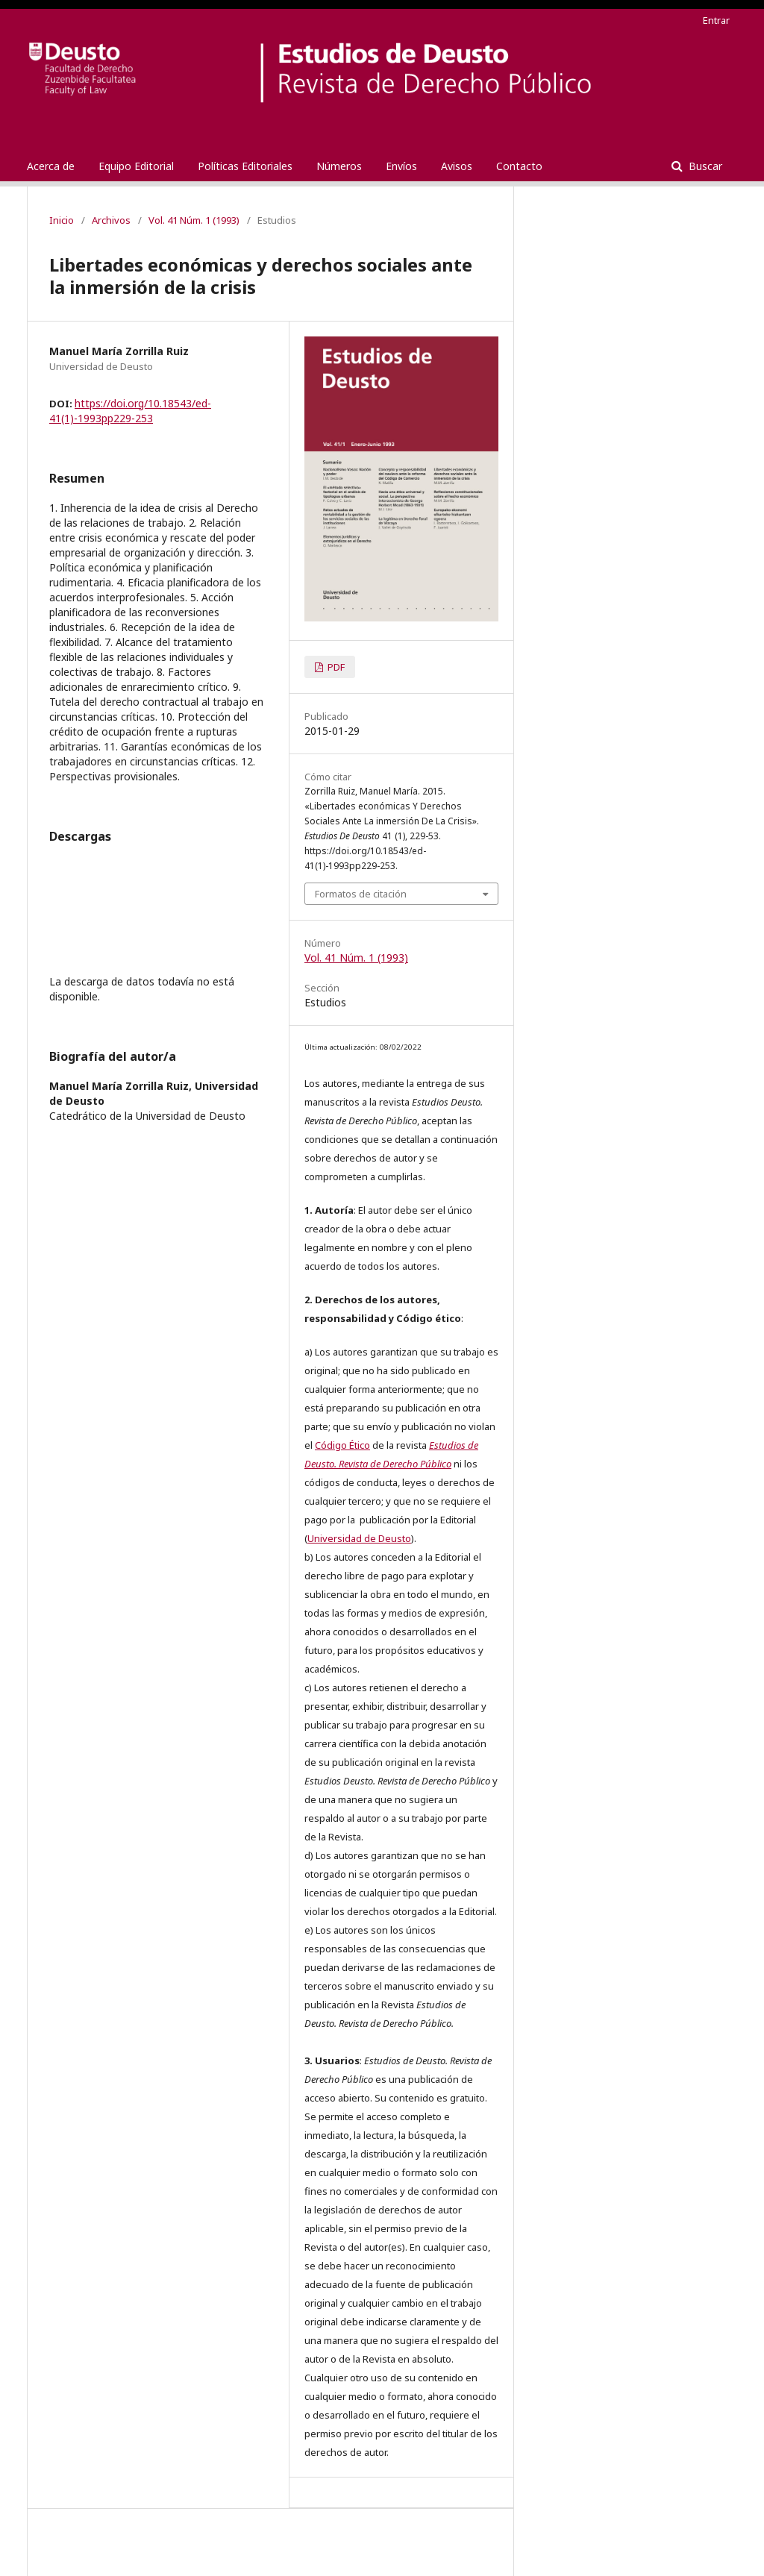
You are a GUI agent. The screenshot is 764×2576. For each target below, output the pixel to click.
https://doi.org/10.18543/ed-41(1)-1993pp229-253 (130, 410)
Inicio (61, 220)
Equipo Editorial (136, 166)
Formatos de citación (361, 893)
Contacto (519, 166)
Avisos (456, 166)
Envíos (401, 166)
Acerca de (51, 166)
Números (339, 166)
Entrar (716, 20)
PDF (335, 667)
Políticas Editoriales (245, 166)
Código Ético (342, 1445)
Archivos (111, 220)
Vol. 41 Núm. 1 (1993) (193, 220)
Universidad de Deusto (359, 1538)
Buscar (704, 166)
